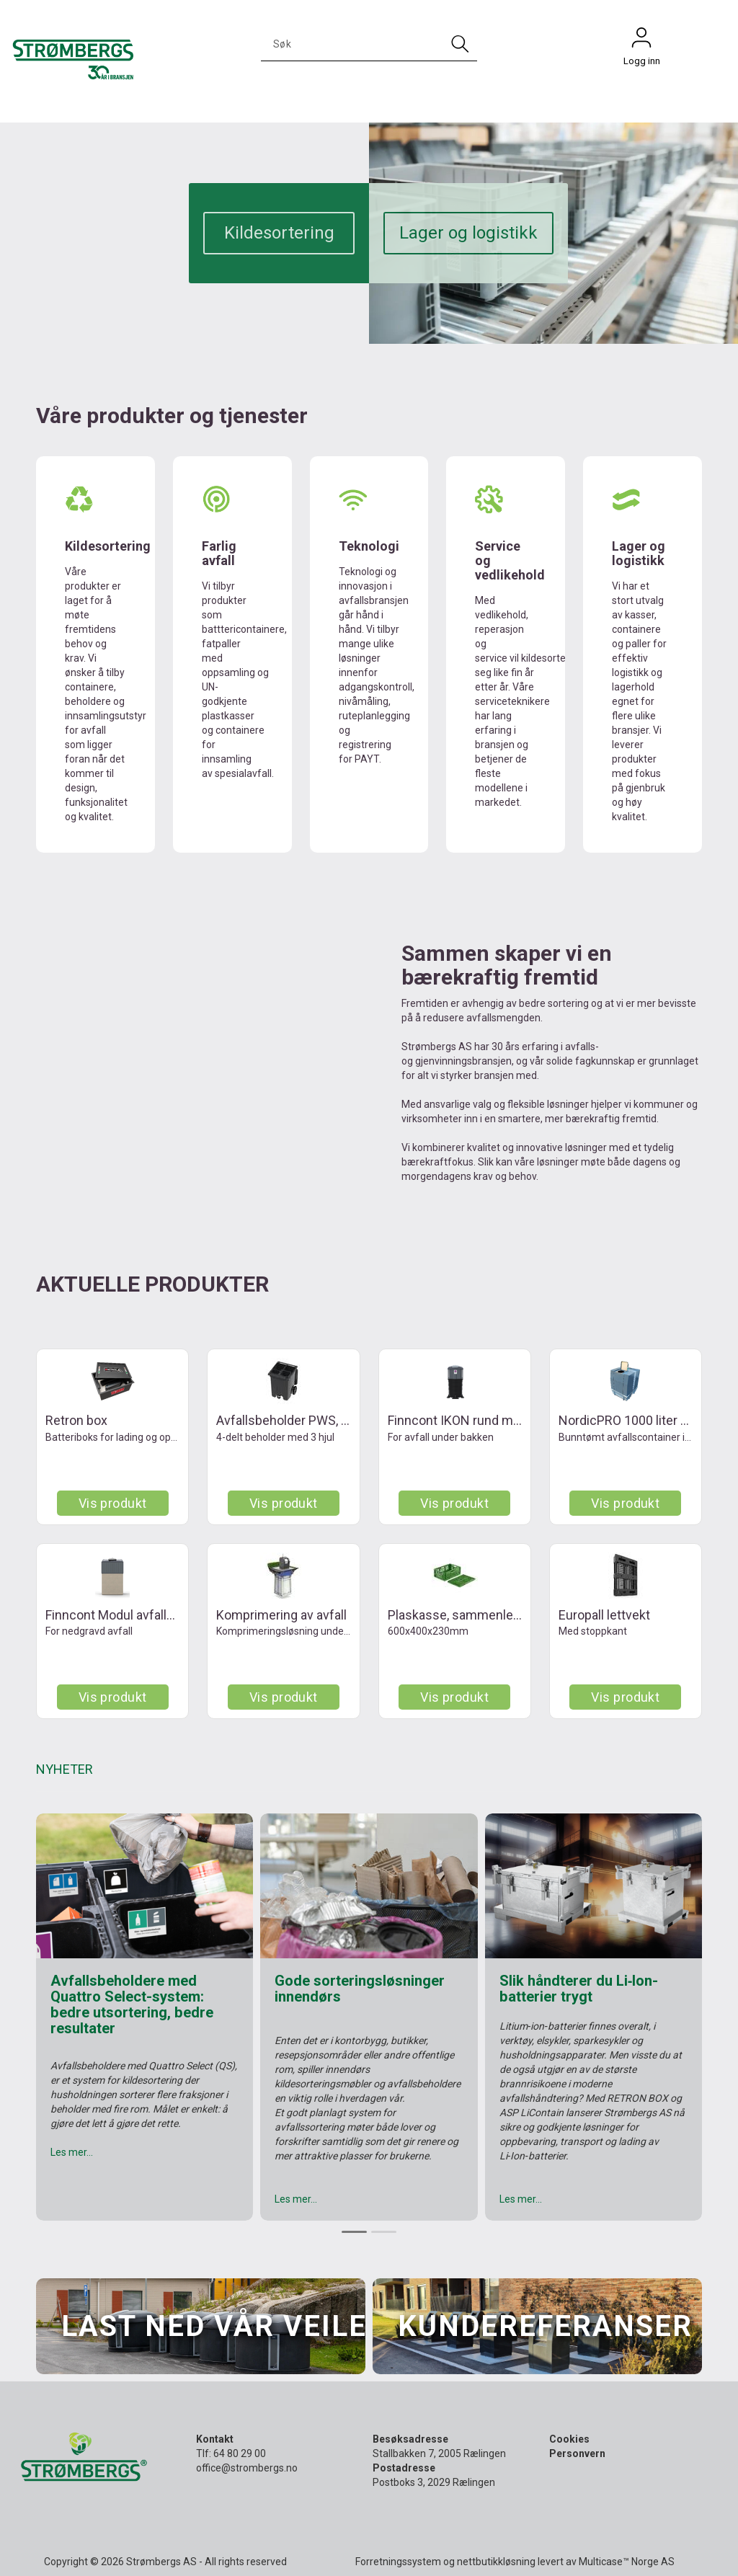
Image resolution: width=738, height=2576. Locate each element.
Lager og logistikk (468, 233)
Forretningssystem (398, 2561)
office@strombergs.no (247, 2468)
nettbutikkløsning (496, 2561)
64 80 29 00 (239, 2453)
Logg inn (641, 41)
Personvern (577, 2453)
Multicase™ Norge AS (627, 2561)
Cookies (569, 2439)
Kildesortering (279, 233)
